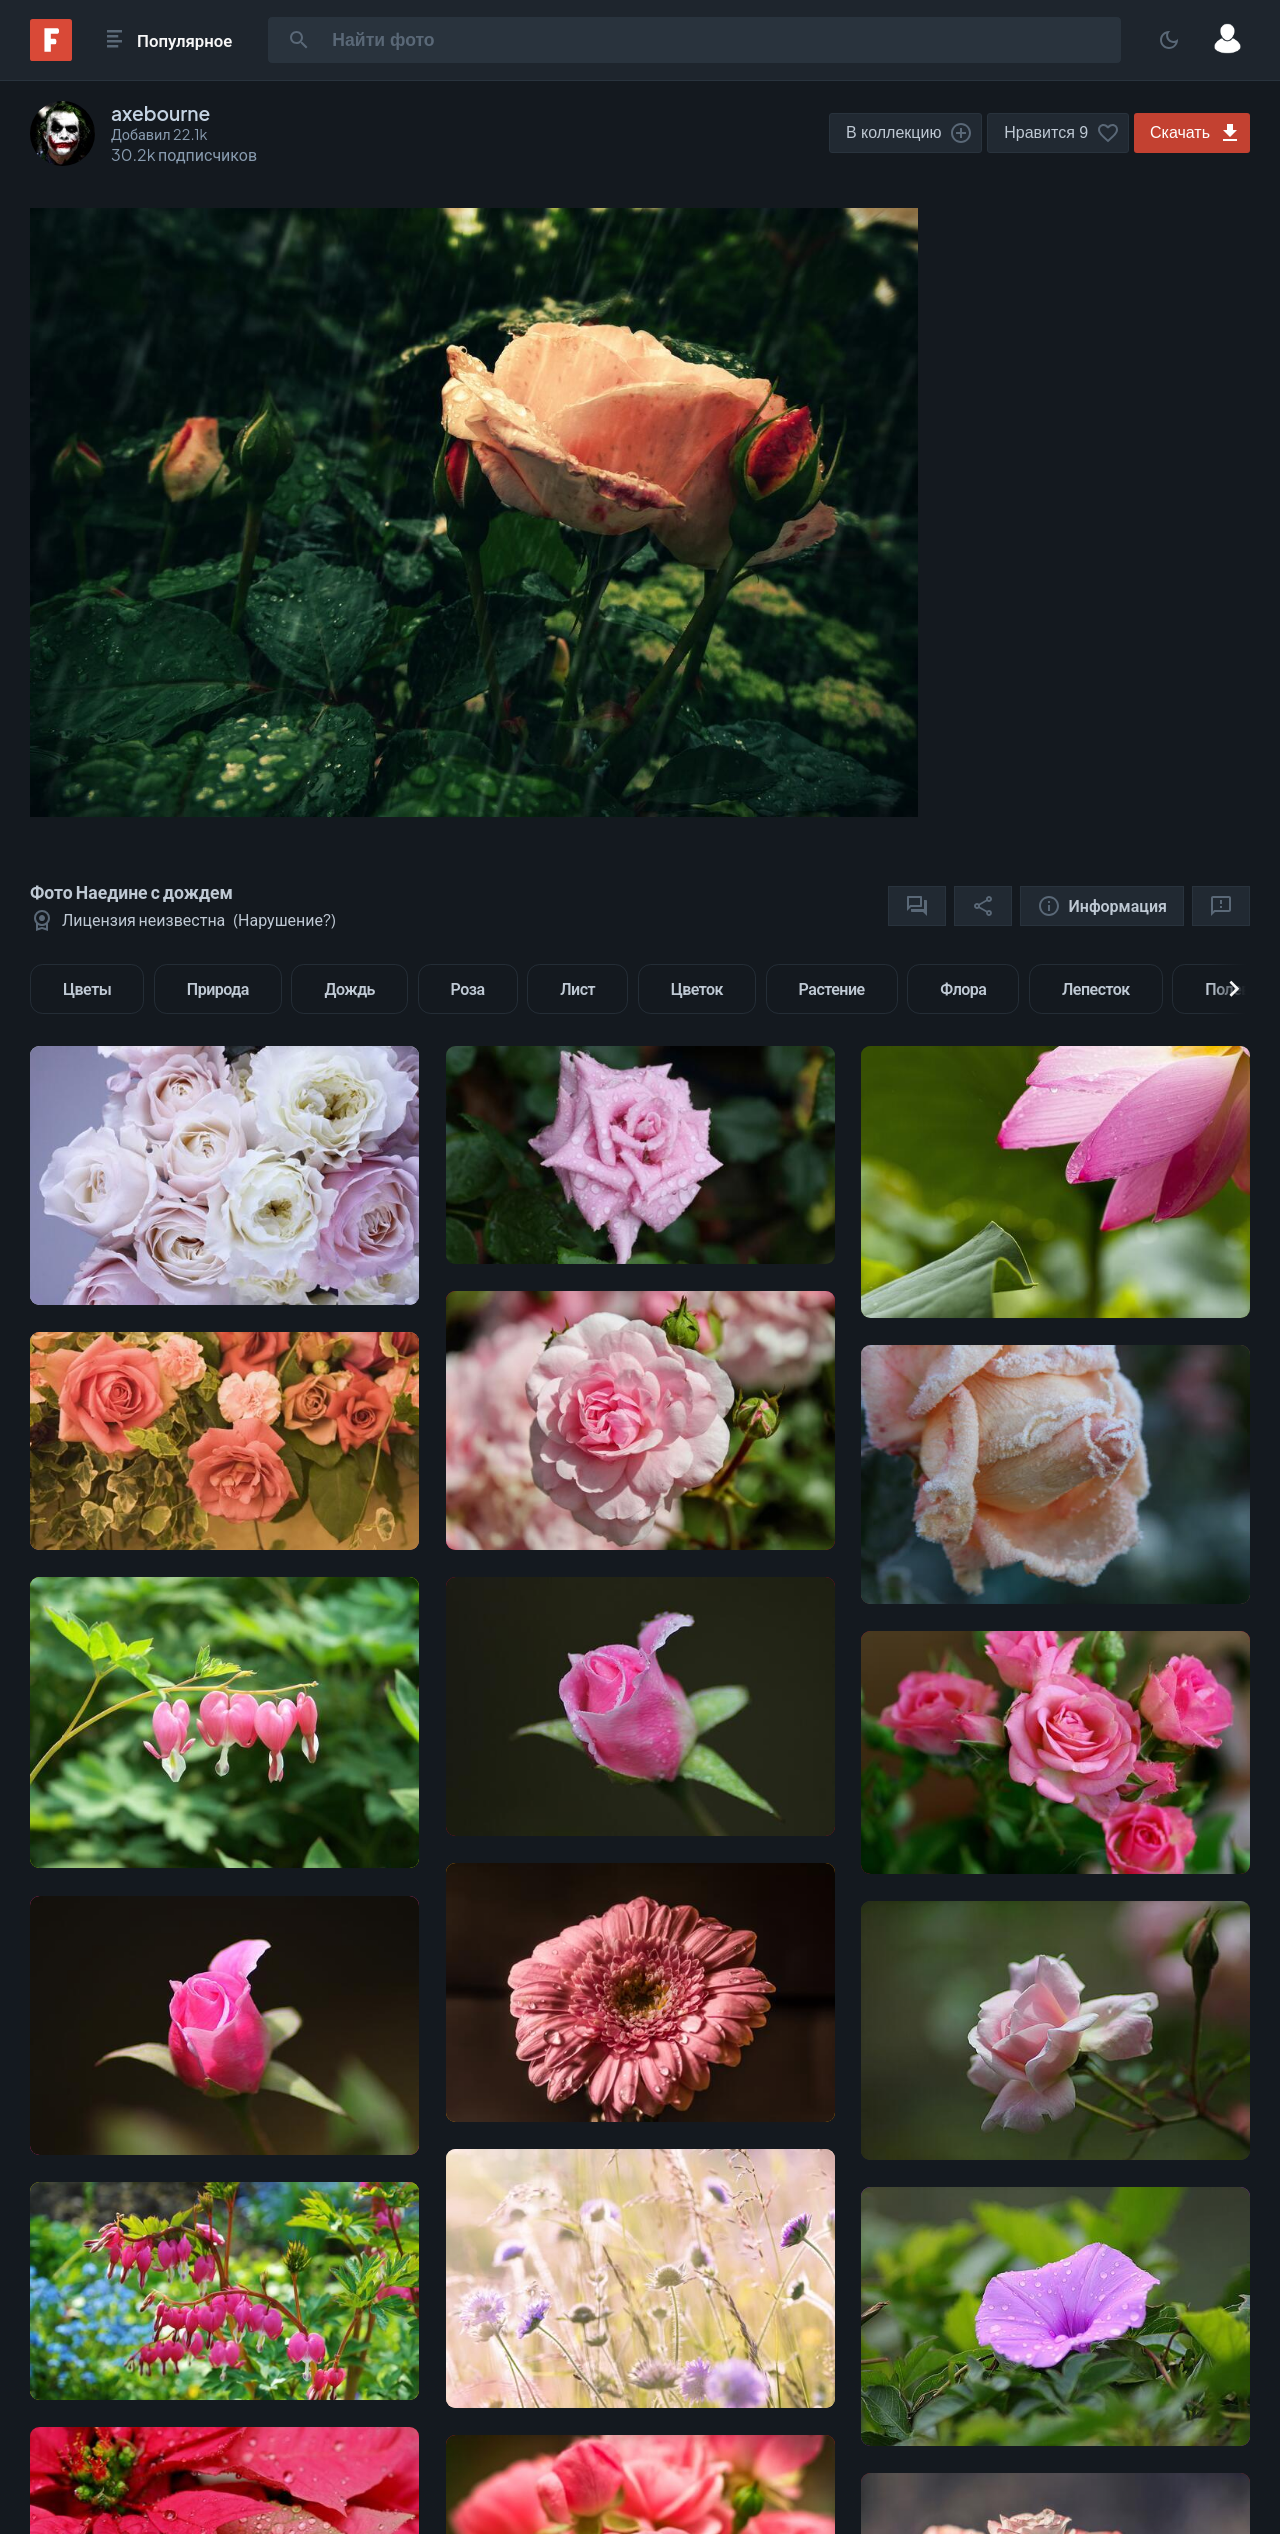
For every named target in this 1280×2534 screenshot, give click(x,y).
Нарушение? (284, 919)
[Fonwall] (51, 54)
